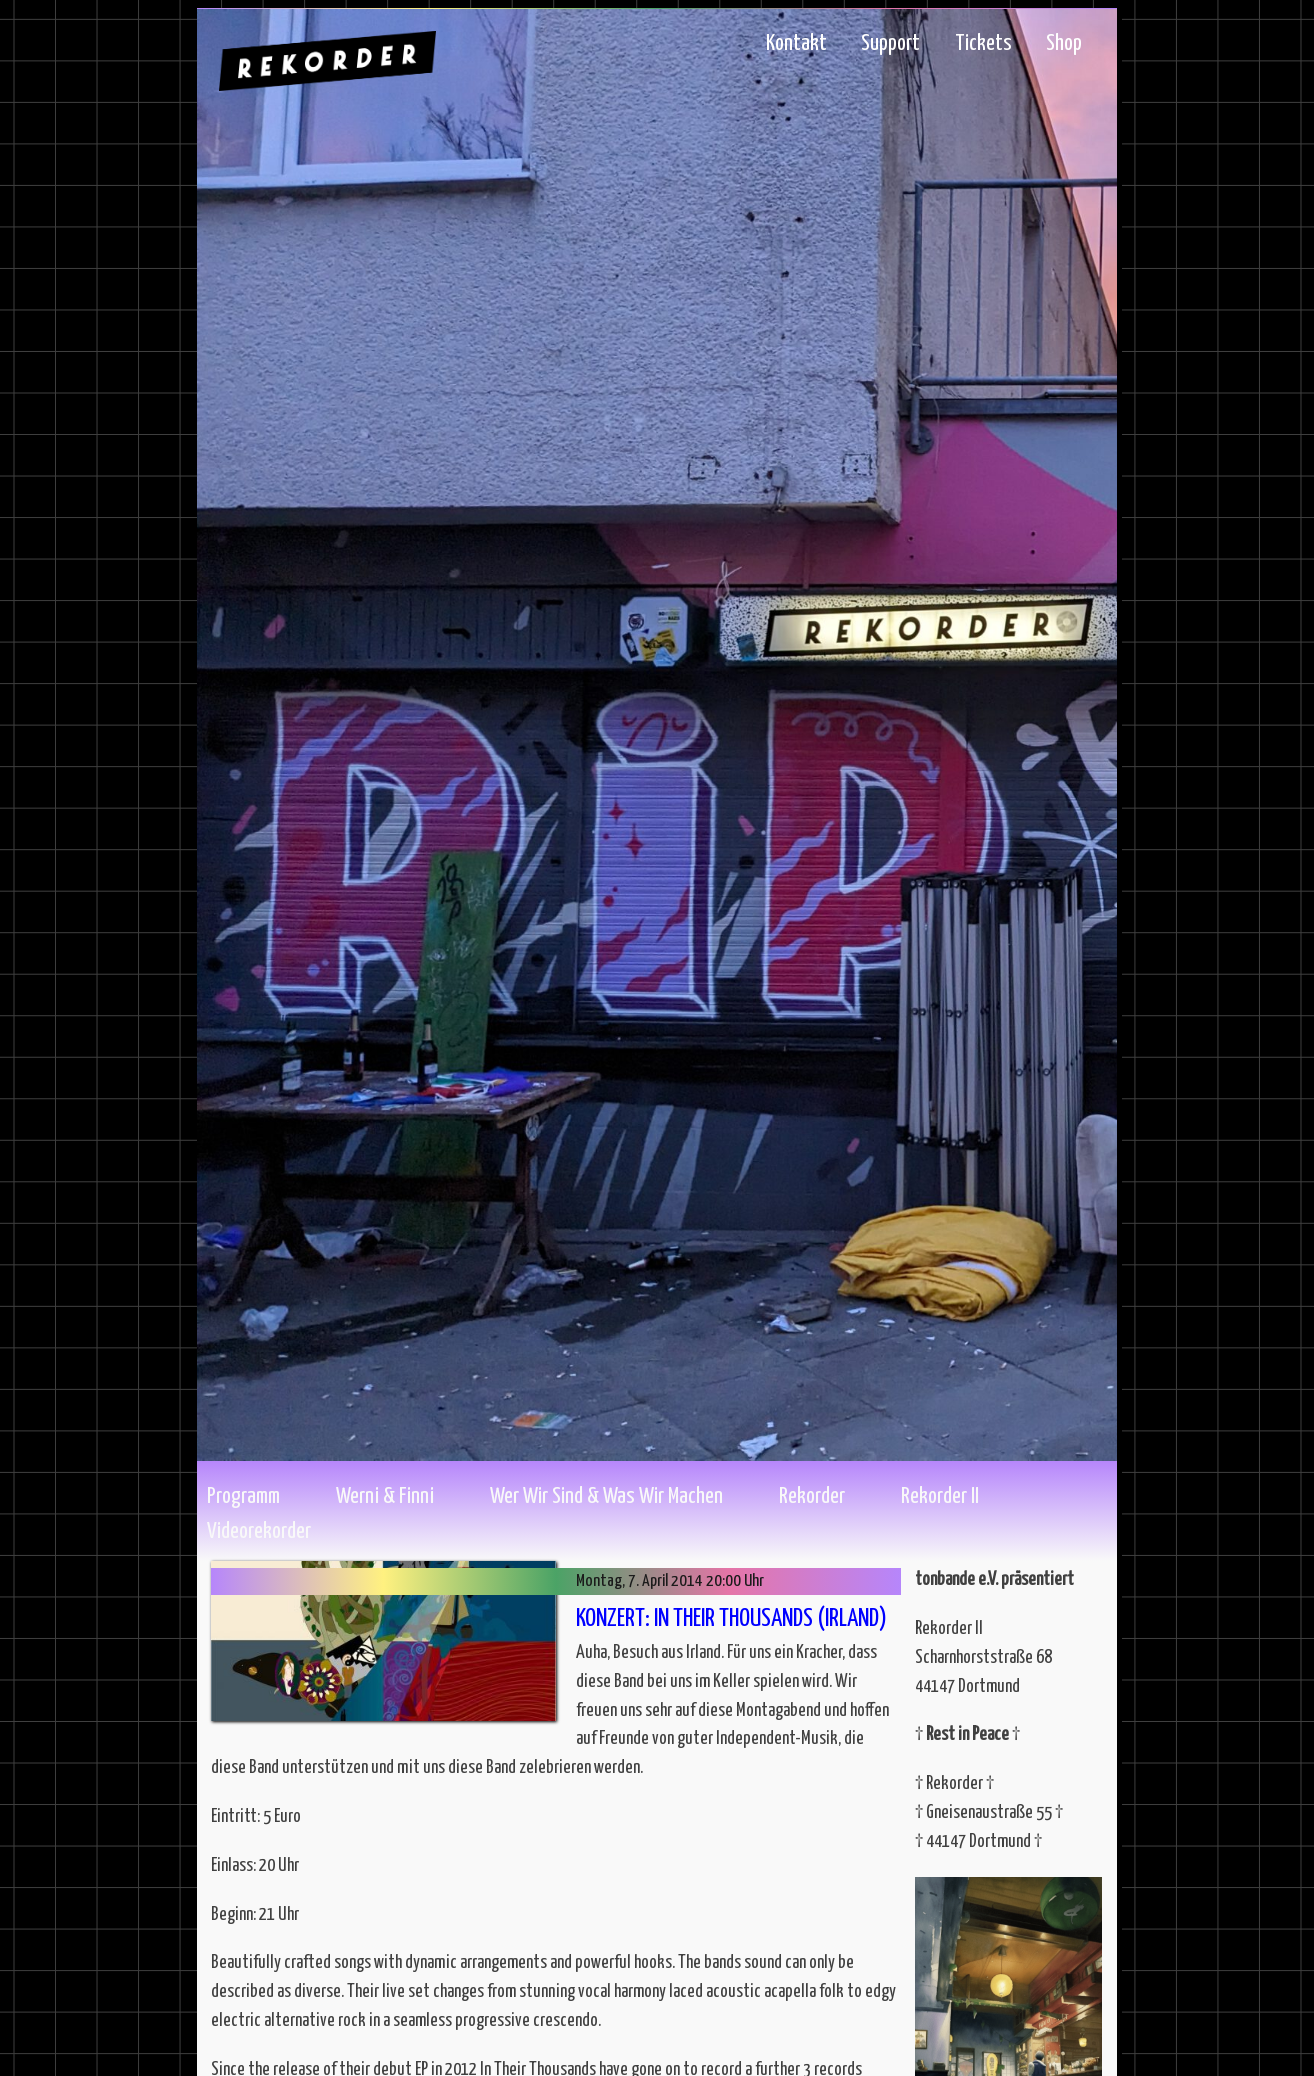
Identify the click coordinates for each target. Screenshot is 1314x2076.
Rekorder (812, 1497)
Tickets (983, 44)
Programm (243, 1497)
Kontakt (796, 44)
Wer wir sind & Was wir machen (606, 1497)
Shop (1064, 44)
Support (890, 44)
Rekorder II (940, 1497)
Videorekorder (259, 1532)
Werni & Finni (385, 1497)
